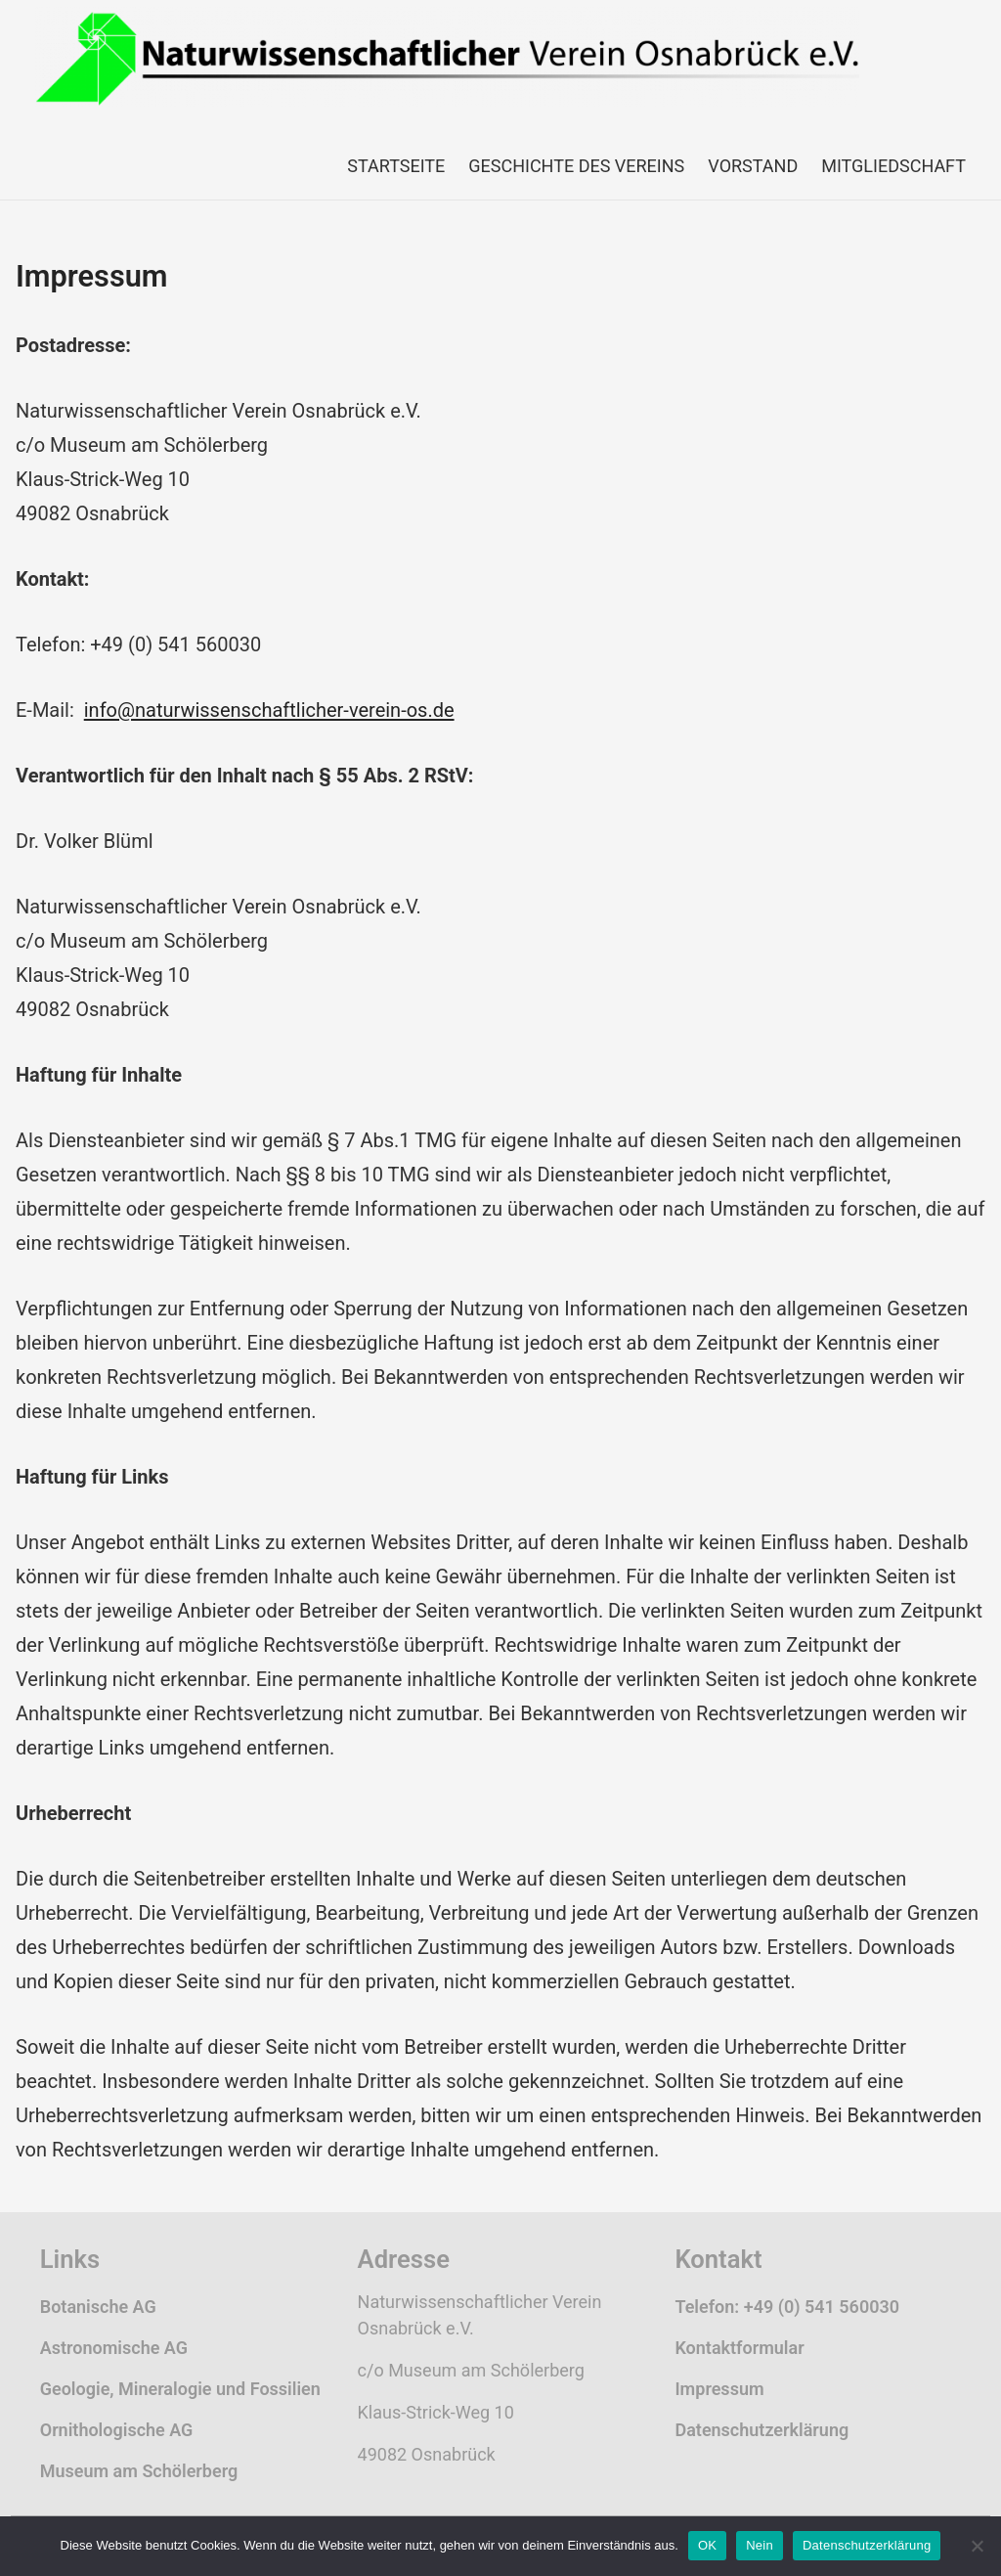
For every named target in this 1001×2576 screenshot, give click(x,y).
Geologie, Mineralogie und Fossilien (180, 2388)
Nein (759, 2545)
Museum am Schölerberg (139, 2471)
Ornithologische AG (117, 2430)
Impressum (719, 2388)
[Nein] (976, 2545)
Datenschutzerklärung (762, 2430)
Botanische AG (98, 2306)
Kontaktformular (739, 2347)
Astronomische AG (114, 2347)
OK (707, 2545)
